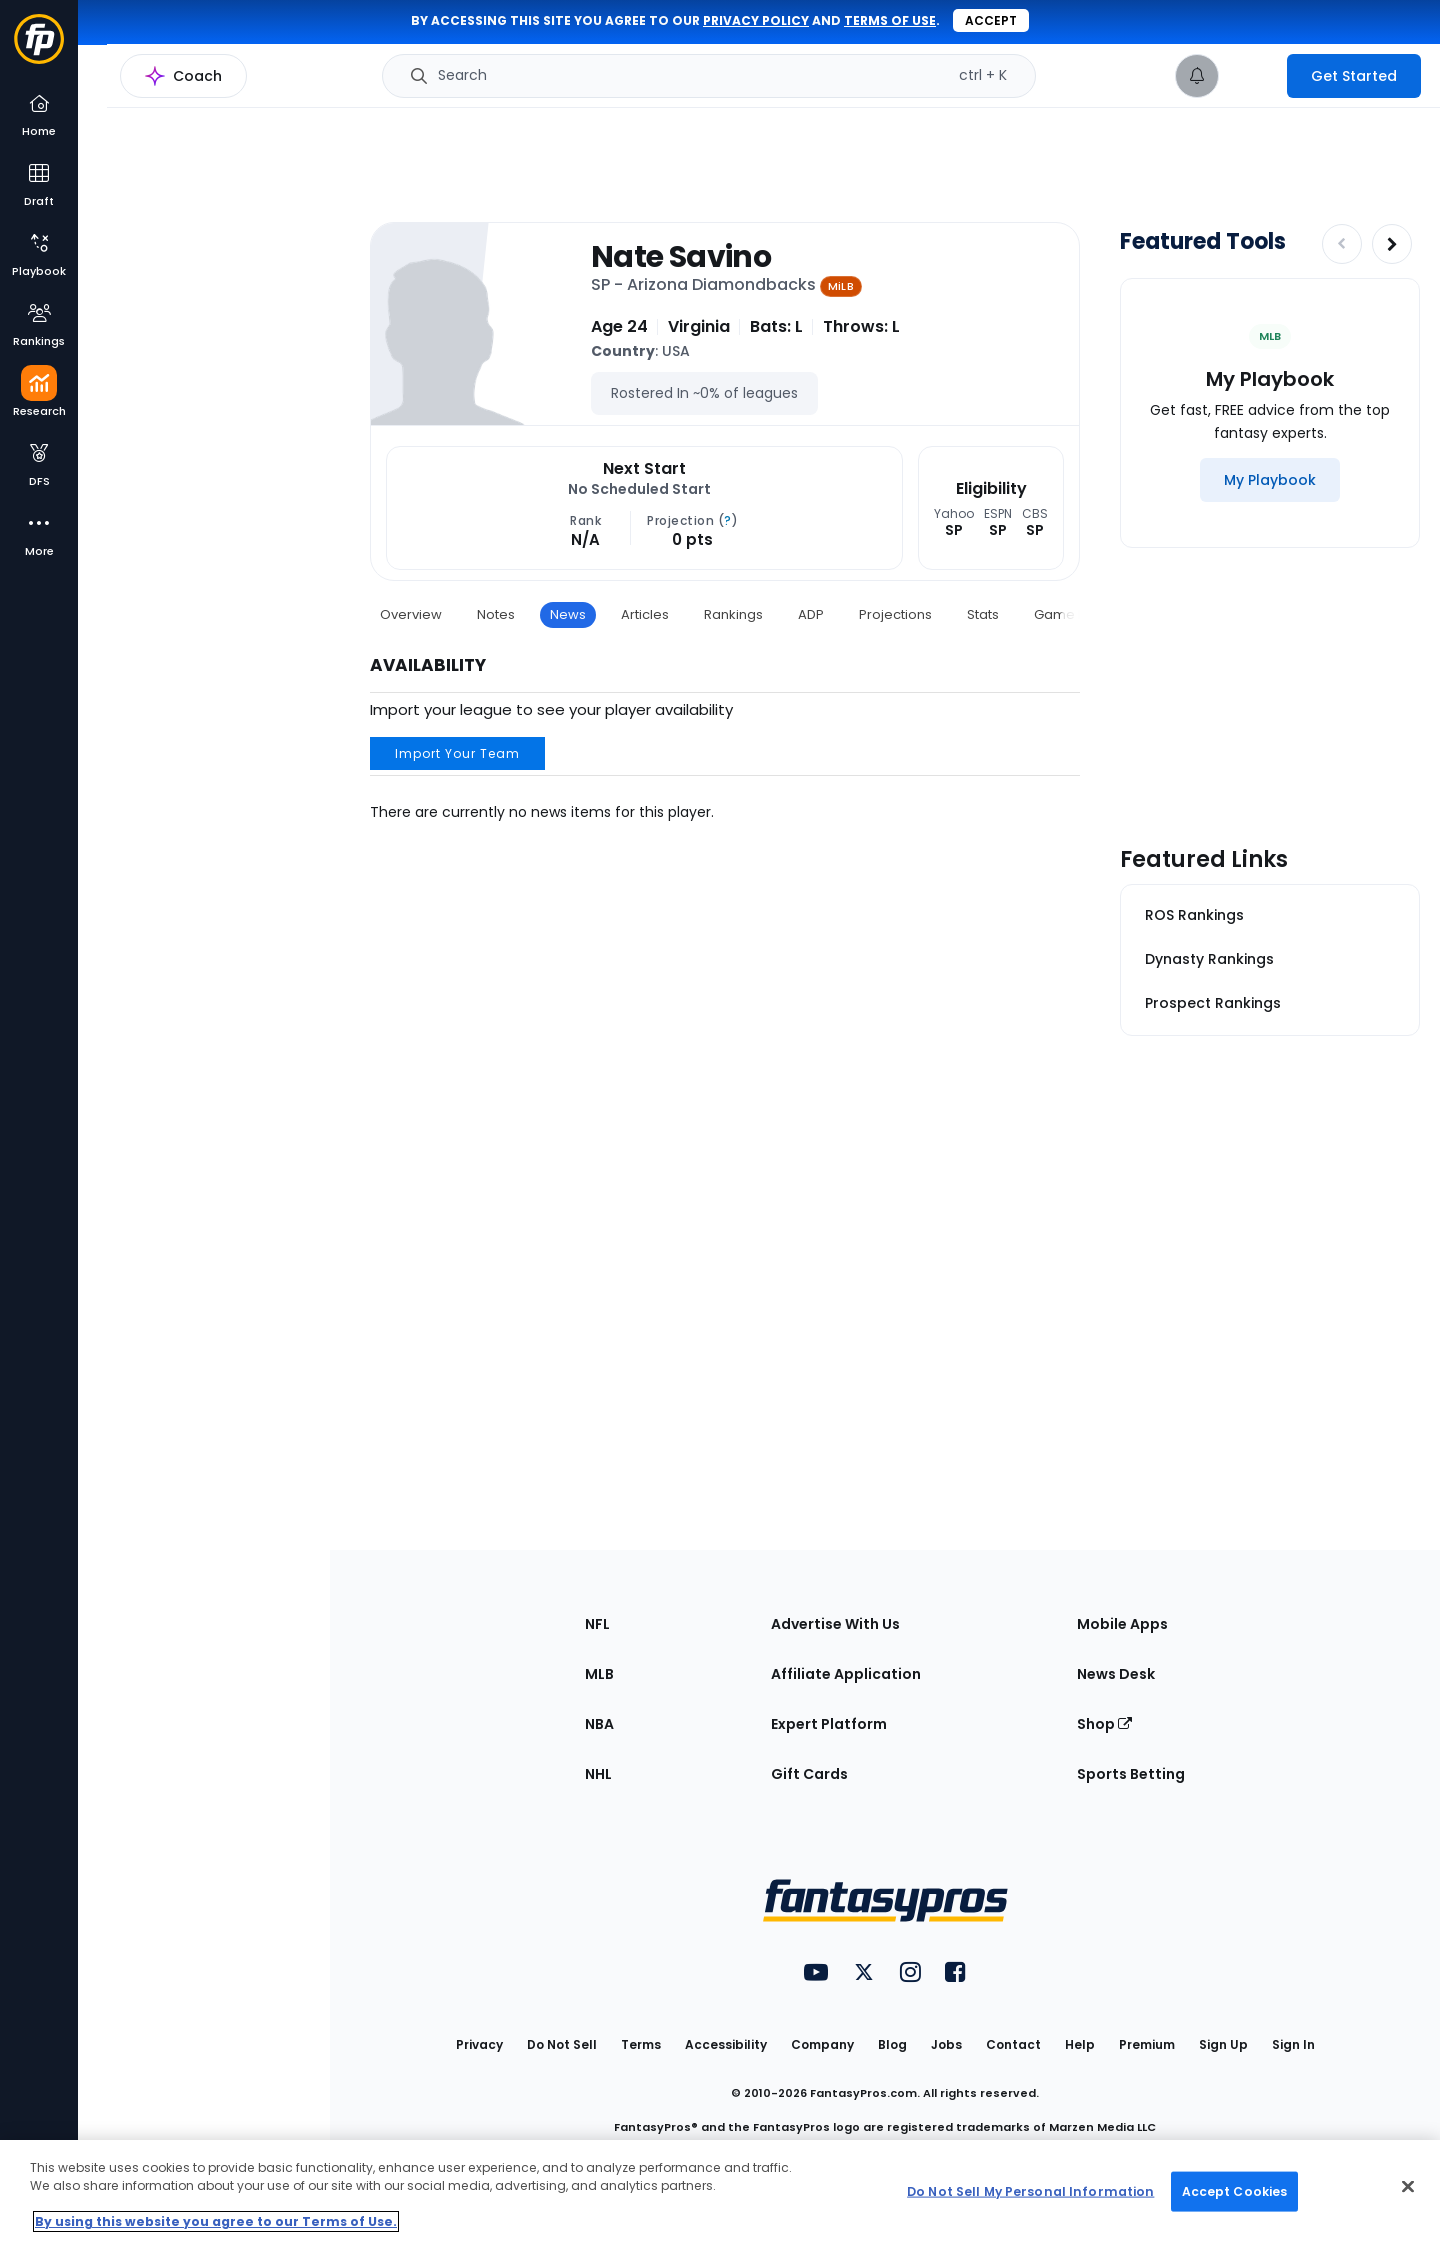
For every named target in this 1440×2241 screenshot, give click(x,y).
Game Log (1067, 614)
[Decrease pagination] (1342, 244)
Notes (496, 614)
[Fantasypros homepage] (39, 48)
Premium (1147, 2044)
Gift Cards (809, 1774)
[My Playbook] (1270, 480)
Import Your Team (457, 753)
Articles (645, 614)
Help (1080, 2044)
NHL (598, 1774)
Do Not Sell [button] (562, 2044)
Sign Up (1223, 2044)
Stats (983, 614)
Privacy (479, 2044)
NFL (597, 1624)
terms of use (890, 20)
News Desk (1116, 1674)
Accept (991, 20)
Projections (895, 614)
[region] (720, 2190)
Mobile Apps (1122, 1624)
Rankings (733, 614)
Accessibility (726, 2044)
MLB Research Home (178, 86)
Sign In (1293, 2044)
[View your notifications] (1197, 76)
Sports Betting (1131, 1774)
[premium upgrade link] (1253, 76)
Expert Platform (829, 1724)
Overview (411, 614)
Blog (892, 2044)
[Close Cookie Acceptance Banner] (1408, 2187)
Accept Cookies (1235, 2190)
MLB (599, 1674)
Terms (641, 2044)
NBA (599, 1724)
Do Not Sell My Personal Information (1030, 2190)
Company (822, 2044)
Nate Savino (681, 257)
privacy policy (756, 20)
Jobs (946, 2044)
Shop (1104, 1724)
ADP (811, 614)
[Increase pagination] (1392, 244)
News (568, 614)
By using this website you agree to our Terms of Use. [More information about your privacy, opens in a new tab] (216, 2221)
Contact (1013, 2044)
